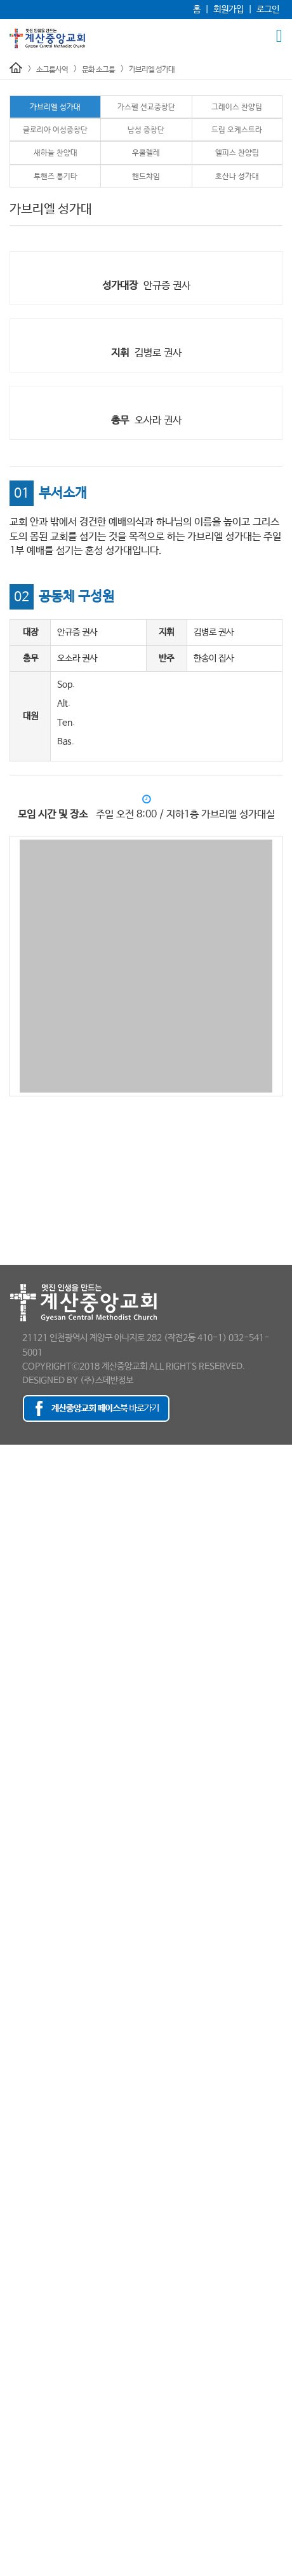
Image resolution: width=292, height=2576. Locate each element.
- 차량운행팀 (22, 1947)
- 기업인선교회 (26, 2023)
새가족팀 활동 (24, 2417)
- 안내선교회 (22, 1883)
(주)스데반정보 (106, 1380)
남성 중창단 (146, 130)
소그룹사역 (52, 69)
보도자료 (15, 1591)
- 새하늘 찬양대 (27, 2264)
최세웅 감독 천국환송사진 (44, 2531)
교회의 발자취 (24, 1476)
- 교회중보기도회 (30, 2010)
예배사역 (15, 1642)
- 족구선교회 (22, 2125)
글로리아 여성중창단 (55, 130)
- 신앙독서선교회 (30, 2087)
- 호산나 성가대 (27, 2328)
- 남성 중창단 (23, 2239)
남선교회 (15, 1794)
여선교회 (15, 1807)
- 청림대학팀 (22, 2061)
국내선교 (15, 1832)
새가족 (11, 2366)
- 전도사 (15, 1527)
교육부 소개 (20, 1705)
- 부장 (11, 1553)
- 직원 (11, 1565)
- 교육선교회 (22, 1998)
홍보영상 (15, 1629)
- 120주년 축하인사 (35, 2481)
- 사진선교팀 (22, 1909)
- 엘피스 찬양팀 (27, 2290)
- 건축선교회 (22, 1972)
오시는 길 (16, 1616)
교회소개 (15, 1451)
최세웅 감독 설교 (28, 2557)
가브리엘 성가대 (152, 69)
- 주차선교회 (22, 1934)
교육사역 (15, 1692)
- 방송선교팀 (22, 1896)
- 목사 (11, 1514)
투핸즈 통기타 (55, 176)
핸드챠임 (146, 176)
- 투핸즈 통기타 (27, 2303)
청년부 (11, 1769)
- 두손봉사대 (22, 2036)
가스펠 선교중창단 (146, 107)
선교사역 (15, 1781)
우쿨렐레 (146, 153)
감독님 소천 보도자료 (36, 2544)
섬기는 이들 (20, 1502)
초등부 (11, 1743)
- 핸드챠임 (18, 2315)
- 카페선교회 (22, 2137)
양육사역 (15, 2341)
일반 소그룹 (20, 1959)
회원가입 (228, 9)
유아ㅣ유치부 (23, 1718)
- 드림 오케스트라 (31, 2252)
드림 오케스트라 (236, 130)
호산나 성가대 (237, 176)
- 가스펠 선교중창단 (35, 2201)
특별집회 (15, 1667)
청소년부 (15, 1756)
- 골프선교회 (22, 1985)
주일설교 (15, 1654)
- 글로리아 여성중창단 (38, 2226)
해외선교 (15, 1845)
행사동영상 (19, 2468)
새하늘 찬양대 (55, 153)
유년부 (11, 1731)
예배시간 (15, 1578)
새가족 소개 (20, 2404)
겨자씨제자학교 (26, 2353)
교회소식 (15, 2430)
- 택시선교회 (22, 2150)
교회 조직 (16, 1489)
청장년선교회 (23, 1820)
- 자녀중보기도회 (30, 2112)
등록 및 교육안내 (28, 2379)
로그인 (267, 9)
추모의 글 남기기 (28, 2570)
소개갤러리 (19, 2493)
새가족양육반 (23, 2392)
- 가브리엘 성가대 (31, 2188)
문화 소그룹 (98, 69)
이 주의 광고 (21, 2442)
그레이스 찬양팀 (236, 107)
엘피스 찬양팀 (237, 153)
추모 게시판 (20, 2506)
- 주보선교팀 (22, 1921)
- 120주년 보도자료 (35, 1603)
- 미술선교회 (22, 2048)
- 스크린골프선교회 (34, 2074)
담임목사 (15, 1464)
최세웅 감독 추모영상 (36, 2519)
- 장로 (11, 1540)
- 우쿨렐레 (18, 2277)
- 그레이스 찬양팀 (31, 2214)
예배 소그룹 (20, 1870)
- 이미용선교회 (26, 2099)
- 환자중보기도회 (30, 2163)
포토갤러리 (19, 2455)
